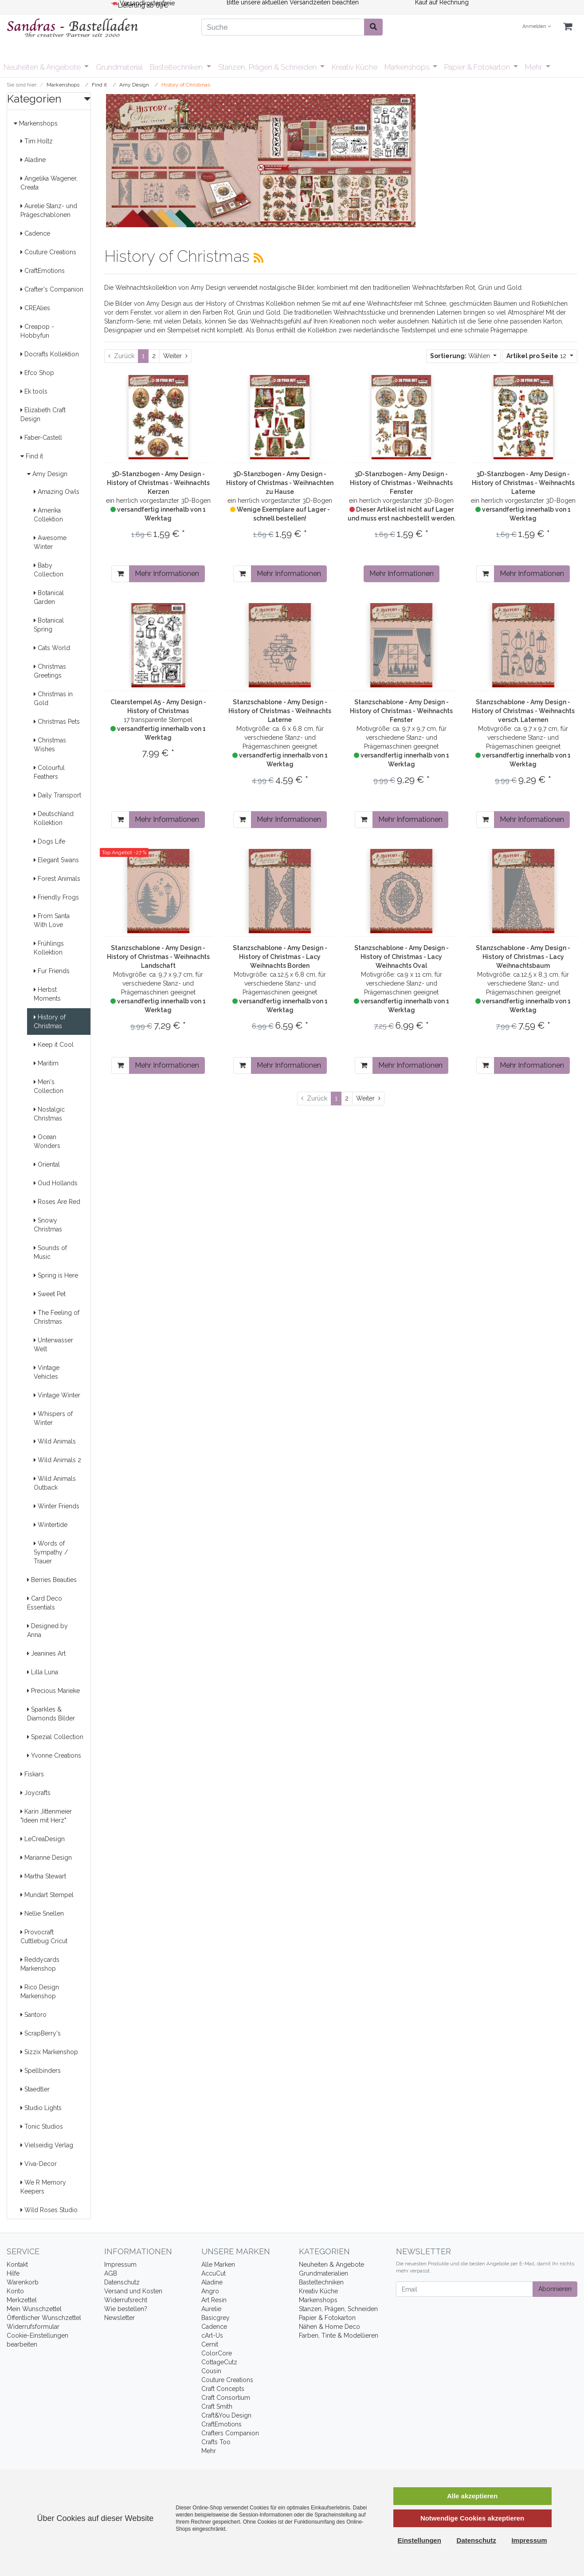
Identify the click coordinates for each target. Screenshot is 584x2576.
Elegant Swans (56, 860)
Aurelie (211, 2308)
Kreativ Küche (354, 67)
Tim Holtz (36, 141)
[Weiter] (175, 356)
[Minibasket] (567, 27)
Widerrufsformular (33, 2326)
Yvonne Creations (54, 1755)
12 (537, 355)
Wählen (461, 355)
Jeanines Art (46, 1653)
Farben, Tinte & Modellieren (338, 2335)
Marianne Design (46, 1857)
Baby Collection (48, 570)
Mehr (534, 67)
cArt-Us (212, 2335)
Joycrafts (35, 1792)
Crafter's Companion (51, 289)
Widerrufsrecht (125, 2300)
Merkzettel (22, 2300)
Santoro (33, 2014)
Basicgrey (215, 2317)
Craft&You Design (226, 2415)
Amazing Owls (56, 491)
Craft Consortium (225, 2397)
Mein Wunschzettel (34, 2308)
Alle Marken (218, 2264)
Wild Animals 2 (57, 1460)
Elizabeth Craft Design (43, 414)
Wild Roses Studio (49, 2209)
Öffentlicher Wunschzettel (44, 2317)
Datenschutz (122, 2282)
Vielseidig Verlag (46, 2145)
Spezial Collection (55, 1736)
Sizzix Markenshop (49, 2051)
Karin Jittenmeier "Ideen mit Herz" (46, 1816)
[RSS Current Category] (258, 257)
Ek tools (33, 391)
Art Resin (214, 2300)
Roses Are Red (57, 1201)
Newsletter (119, 2317)
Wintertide (50, 1524)
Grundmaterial (119, 67)
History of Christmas (50, 1022)
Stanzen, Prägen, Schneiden (338, 2308)
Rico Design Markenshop (39, 1992)
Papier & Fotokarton (478, 67)
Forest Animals (57, 878)
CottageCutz (219, 2362)
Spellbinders (40, 2070)
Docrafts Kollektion (49, 354)
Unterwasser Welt (53, 1345)
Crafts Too (216, 2442)
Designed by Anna (47, 1630)
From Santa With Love (52, 920)
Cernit (209, 2344)
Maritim (46, 1063)
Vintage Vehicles (46, 1372)
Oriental (47, 1164)
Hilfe (13, 2273)
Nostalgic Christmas (49, 1114)
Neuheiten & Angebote (43, 67)
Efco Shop (37, 372)
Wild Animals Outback (55, 1483)
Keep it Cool (54, 1044)
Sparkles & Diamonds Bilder (51, 1714)
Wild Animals (55, 1441)
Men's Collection (48, 1086)
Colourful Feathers (49, 772)
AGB (110, 2273)
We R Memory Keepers (43, 2187)
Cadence (35, 233)
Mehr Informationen (167, 573)
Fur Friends (52, 970)
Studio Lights (41, 2107)
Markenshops (407, 67)
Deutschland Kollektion (54, 818)
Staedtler (35, 2089)
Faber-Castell (41, 437)
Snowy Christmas (48, 1225)
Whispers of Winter (53, 1418)
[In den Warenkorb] (120, 573)
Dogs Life (49, 841)
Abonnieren (555, 2288)
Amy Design (47, 473)
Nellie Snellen (42, 1913)
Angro (210, 2291)
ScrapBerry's (40, 2033)
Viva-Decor (38, 2163)
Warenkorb (23, 2282)
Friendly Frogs (56, 897)
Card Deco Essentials (44, 1603)
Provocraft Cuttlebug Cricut (43, 1937)
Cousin (211, 2371)
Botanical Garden (49, 597)
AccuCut (213, 2273)
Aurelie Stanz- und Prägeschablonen (48, 210)
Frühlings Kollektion (49, 948)
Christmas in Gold (53, 698)
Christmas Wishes (50, 745)
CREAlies (35, 308)
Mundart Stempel (47, 1894)
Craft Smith (216, 2406)
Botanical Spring (49, 625)
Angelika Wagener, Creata (49, 183)
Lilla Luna (42, 1672)
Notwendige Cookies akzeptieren (472, 2518)
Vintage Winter (57, 1395)
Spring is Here (56, 1275)
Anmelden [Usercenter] (536, 26)
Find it (31, 456)
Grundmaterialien (323, 2273)
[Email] (464, 2289)
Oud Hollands (56, 1183)
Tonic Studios (41, 2126)
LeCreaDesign (42, 1838)
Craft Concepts (222, 2388)
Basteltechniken (177, 67)
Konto (15, 2291)
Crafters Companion (230, 2433)
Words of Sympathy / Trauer (51, 1552)
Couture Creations (48, 252)
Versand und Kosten (133, 2291)
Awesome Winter (50, 542)
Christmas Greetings (50, 671)
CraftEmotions (42, 270)
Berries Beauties (52, 1579)
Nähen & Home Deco (329, 2326)
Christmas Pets (57, 721)
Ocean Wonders (47, 1141)
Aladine (33, 159)
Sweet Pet (50, 1294)
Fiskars (32, 1774)
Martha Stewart (43, 1876)
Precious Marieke (53, 1690)
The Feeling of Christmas (56, 1317)
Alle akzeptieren (472, 2496)
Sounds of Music (50, 1252)
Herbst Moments (47, 994)
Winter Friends (56, 1506)
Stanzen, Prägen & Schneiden (268, 67)
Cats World (52, 647)
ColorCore (216, 2353)
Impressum (120, 2264)
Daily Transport (57, 795)
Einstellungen (419, 2540)
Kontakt (17, 2264)
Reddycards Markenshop (39, 1964)
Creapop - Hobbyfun (37, 331)
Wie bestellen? (125, 2308)
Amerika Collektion (48, 515)
